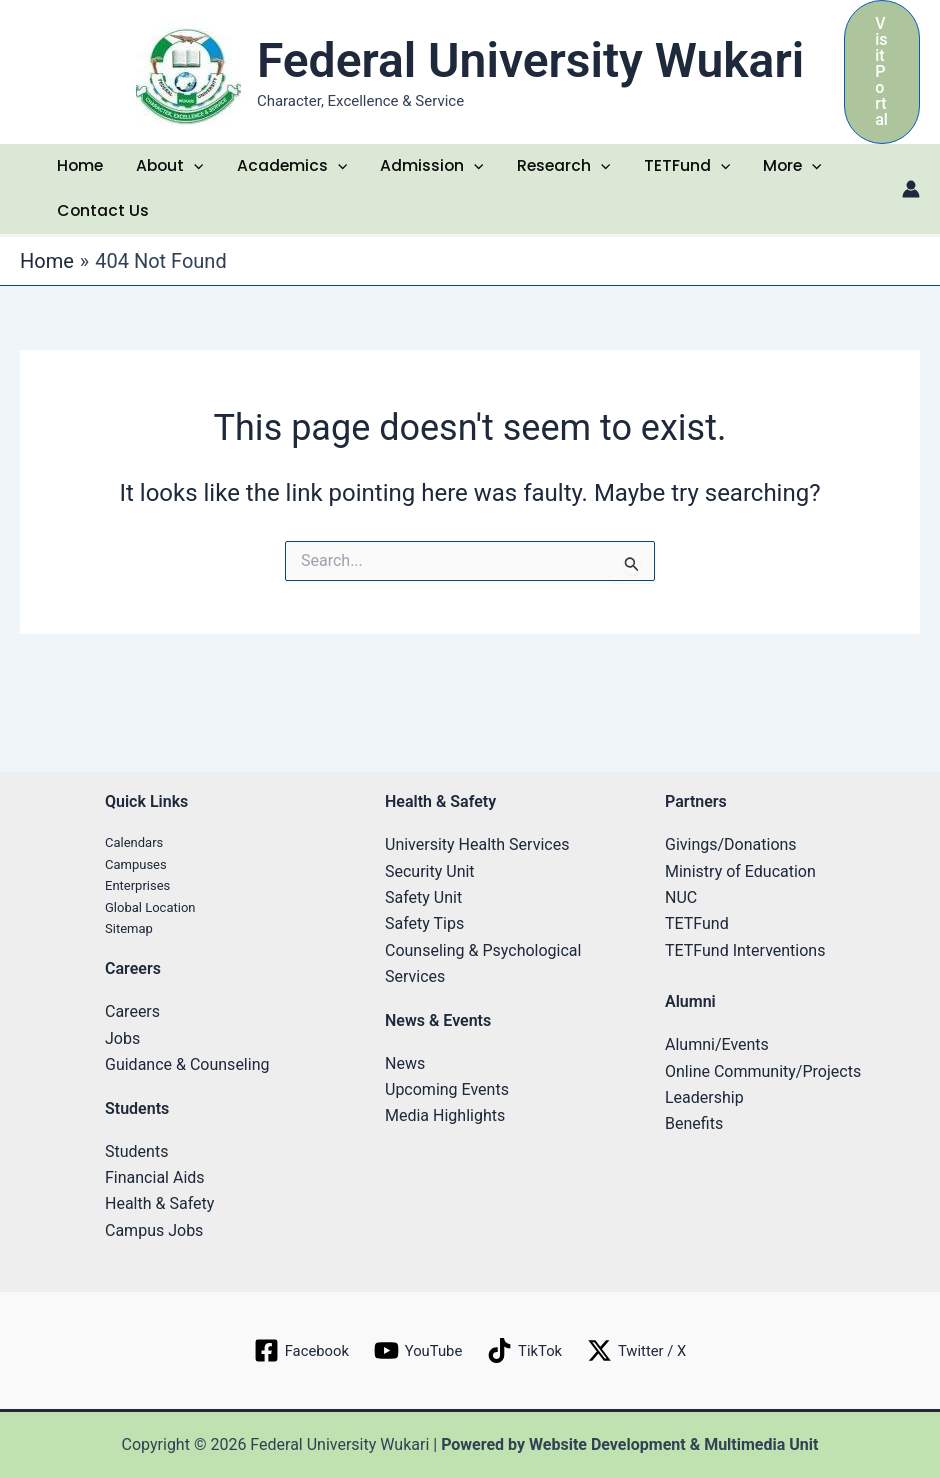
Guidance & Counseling (187, 1064)
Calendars (134, 842)
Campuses (136, 864)
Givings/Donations (731, 844)
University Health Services (477, 844)
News (405, 1063)
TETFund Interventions (745, 950)
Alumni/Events (717, 1044)
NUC (681, 897)
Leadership (704, 1097)
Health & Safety (159, 1204)
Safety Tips (424, 924)
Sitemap (129, 928)
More (794, 169)
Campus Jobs (154, 1230)
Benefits (694, 1124)
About (171, 169)
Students (136, 1151)
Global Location (150, 907)
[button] (882, 72)
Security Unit (430, 871)
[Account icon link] (911, 194)
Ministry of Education (740, 871)
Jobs (122, 1038)
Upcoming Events (447, 1089)
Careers (132, 1012)
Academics (294, 169)
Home (80, 168)
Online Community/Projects (763, 1071)
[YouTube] (416, 1351)
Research (566, 169)
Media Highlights (445, 1116)
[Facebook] (294, 1351)
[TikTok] (526, 1351)
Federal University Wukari (530, 60)
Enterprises (137, 885)
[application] (196, 169)
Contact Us (102, 218)
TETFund (688, 169)
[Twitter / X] (643, 1351)
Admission (433, 169)
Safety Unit (423, 897)
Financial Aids (155, 1177)
